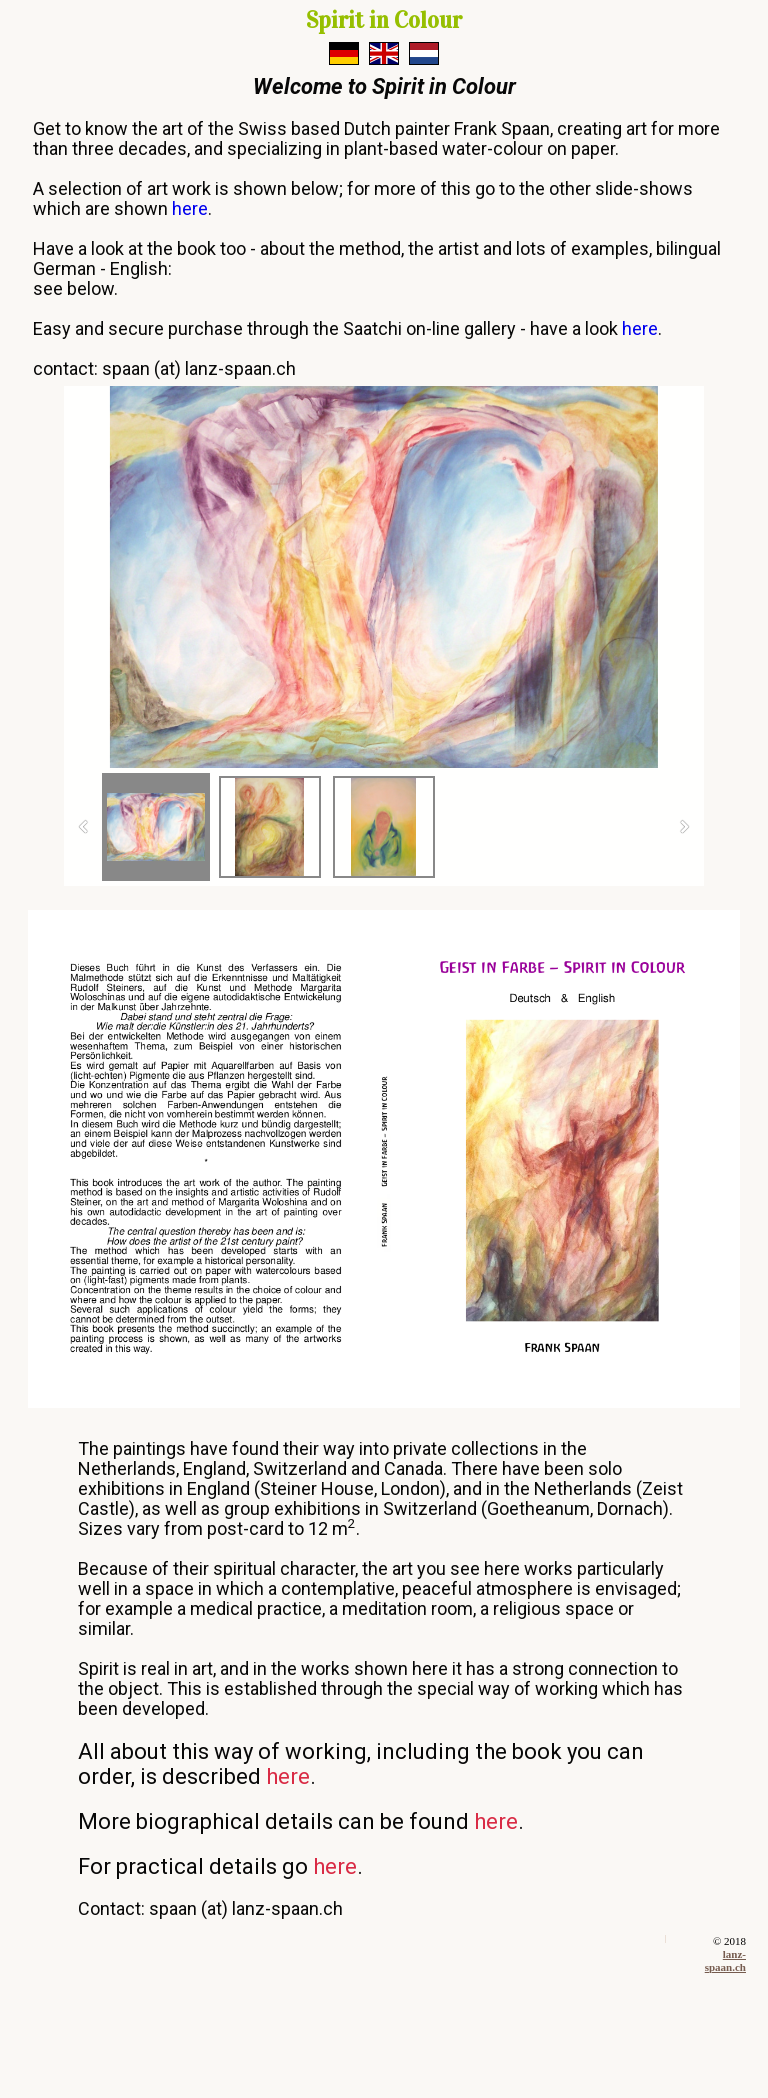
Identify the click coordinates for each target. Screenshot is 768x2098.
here (190, 208)
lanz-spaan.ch (725, 1960)
